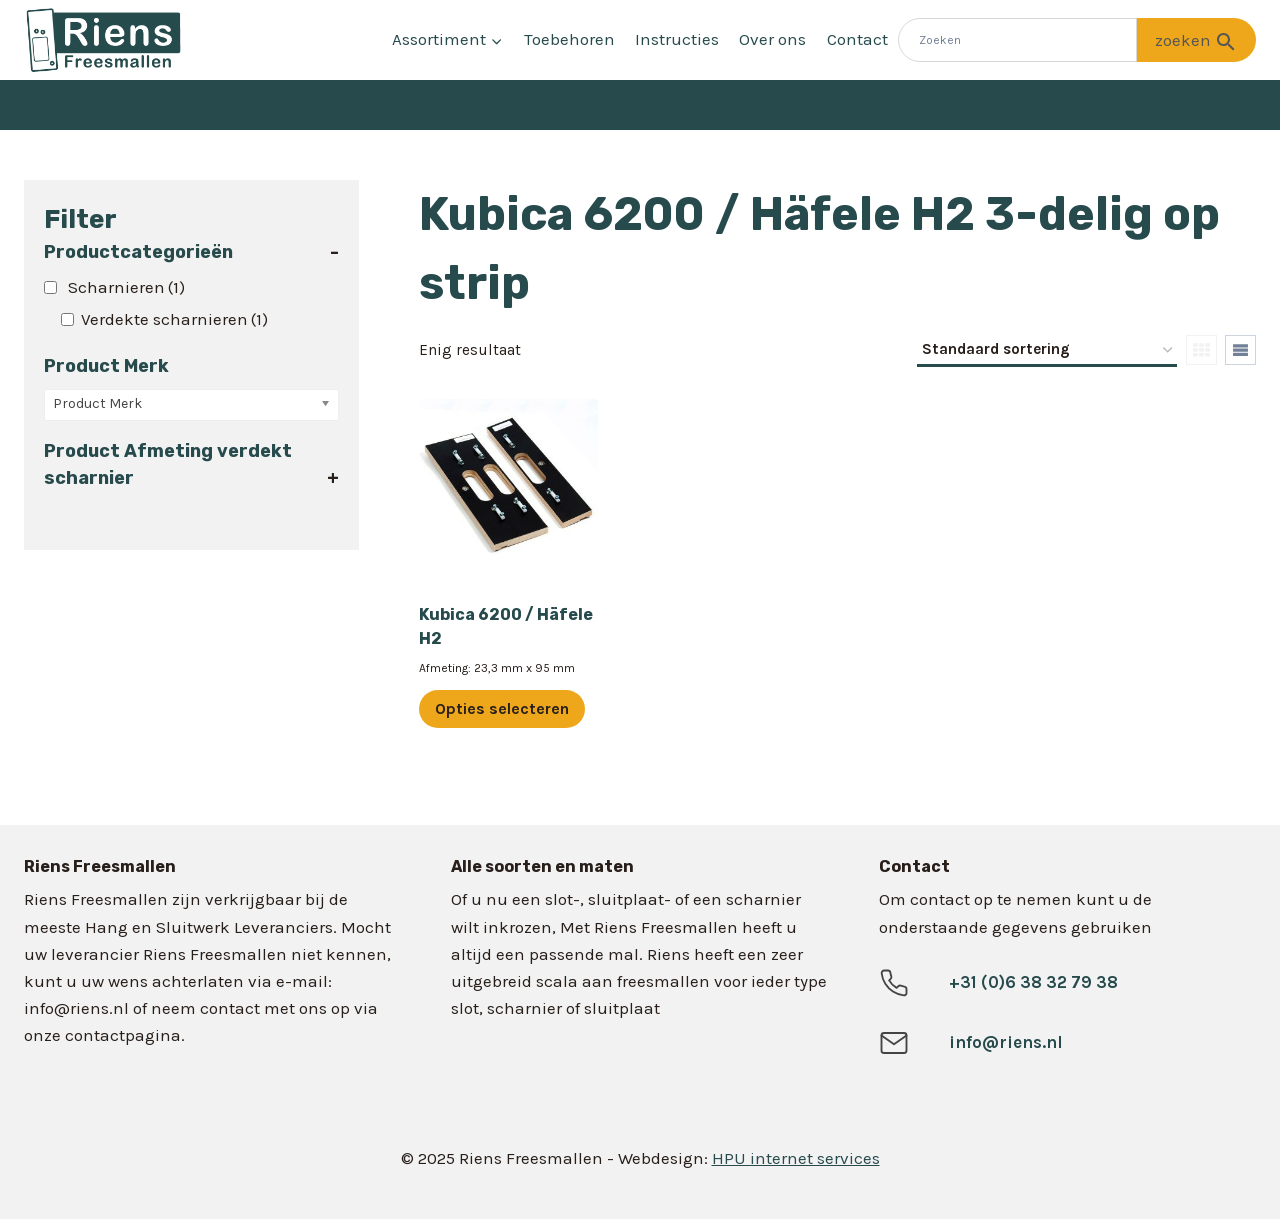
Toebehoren (569, 39)
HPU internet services (796, 1158)
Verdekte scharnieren (174, 319)
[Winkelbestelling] (1047, 351)
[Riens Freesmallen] (104, 40)
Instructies (677, 39)
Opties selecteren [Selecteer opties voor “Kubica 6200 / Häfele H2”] (502, 708)
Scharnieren (126, 287)
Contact (857, 39)
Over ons (772, 39)
